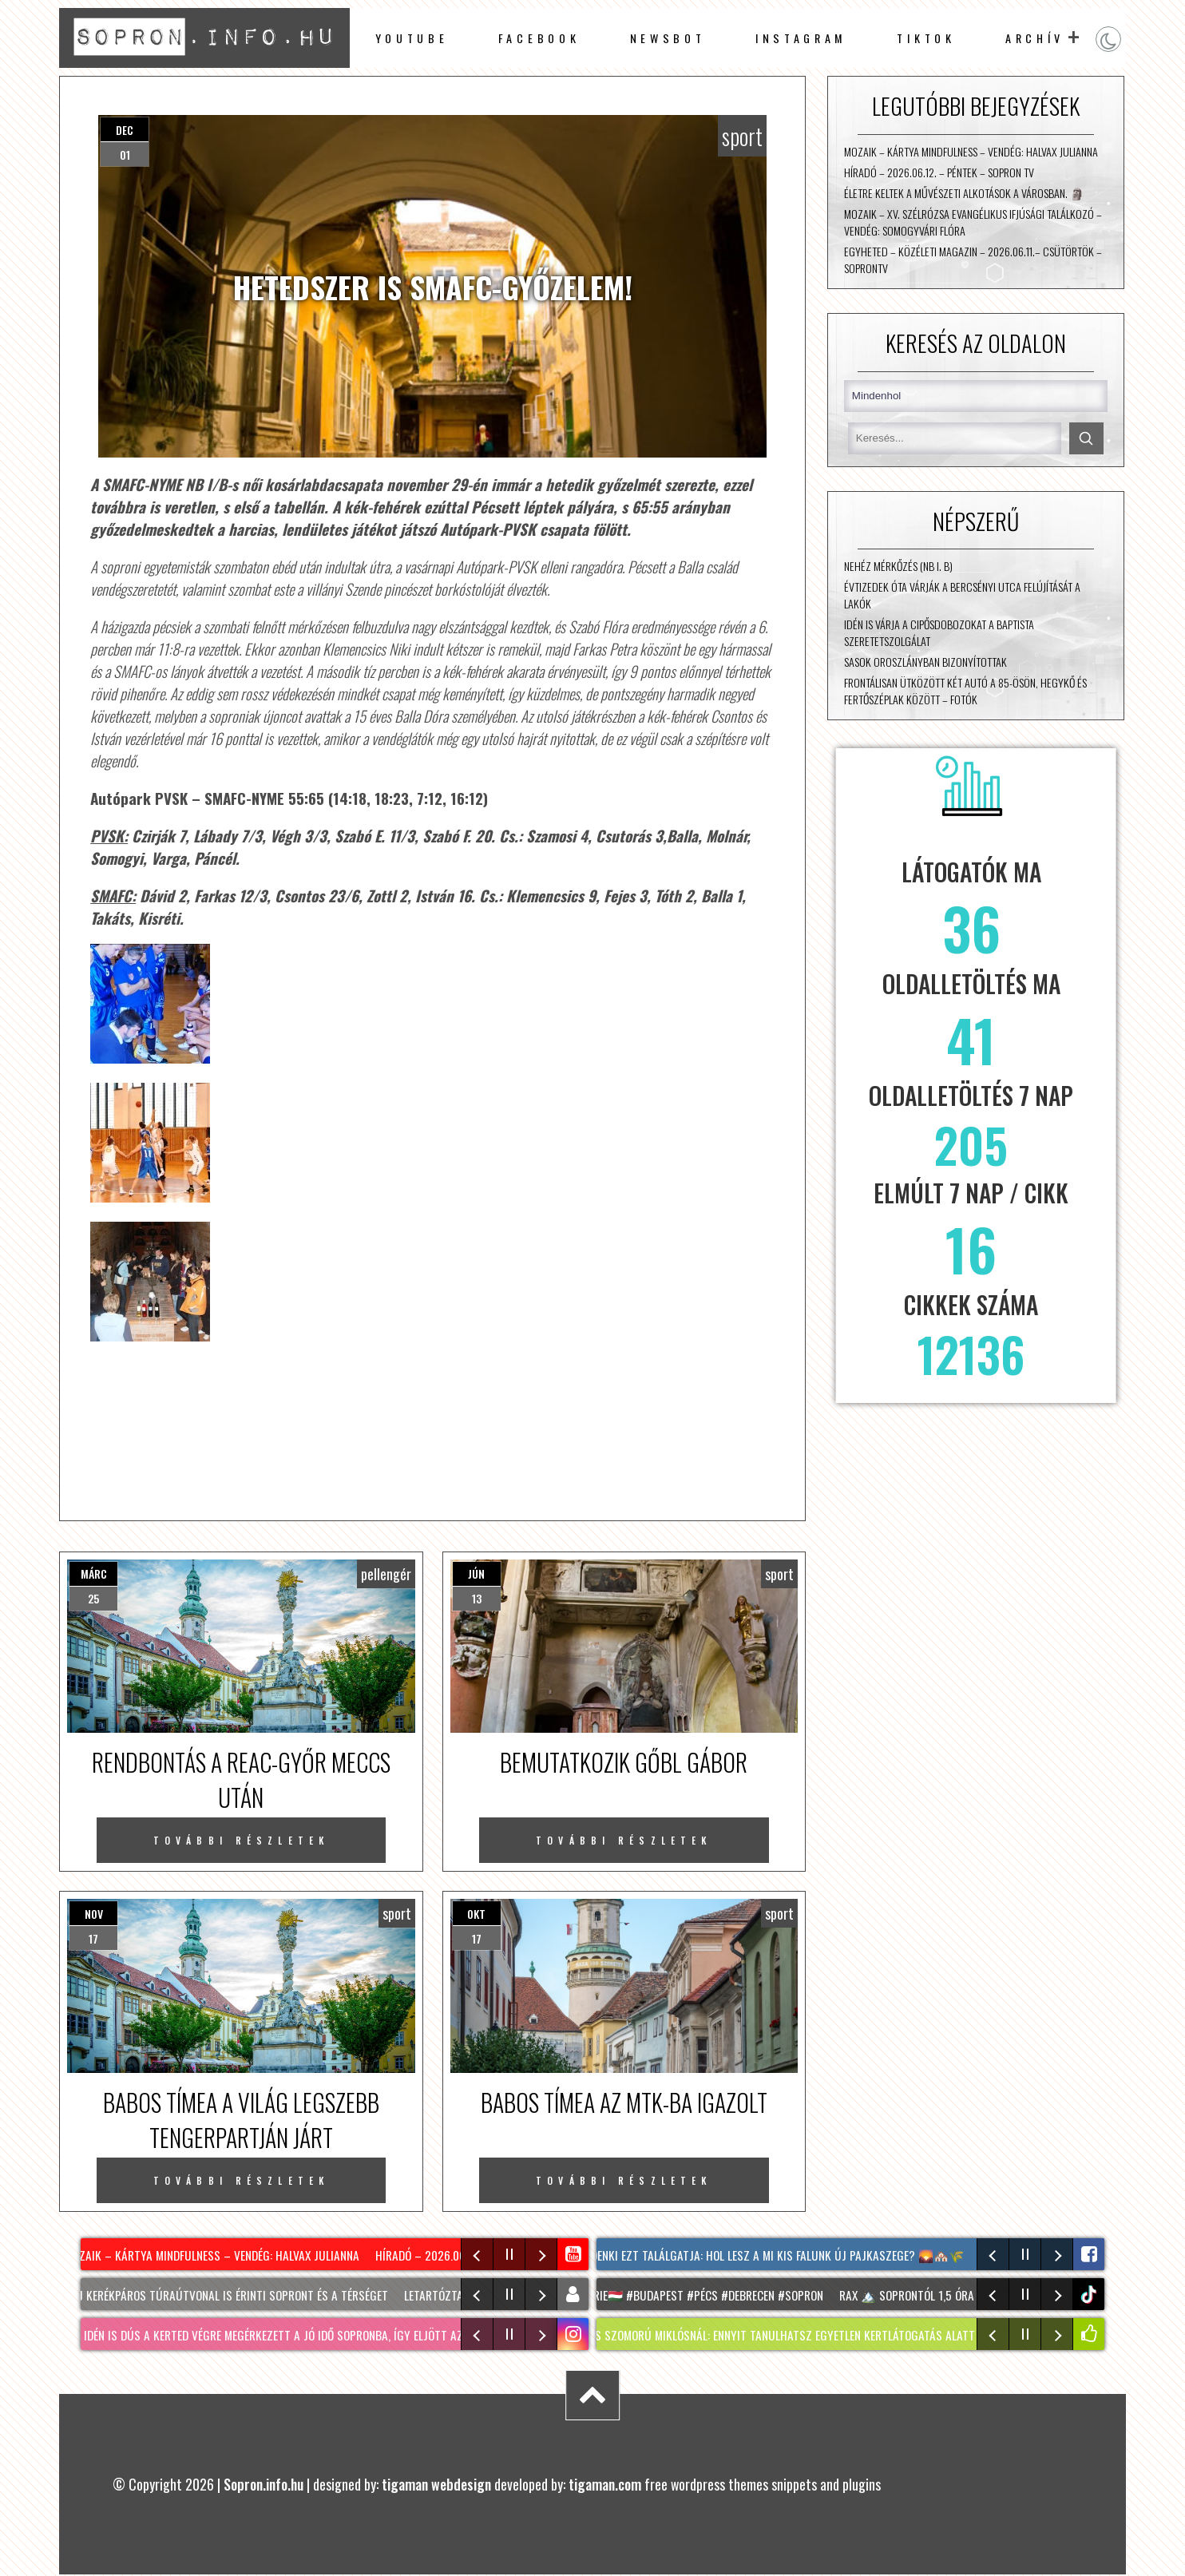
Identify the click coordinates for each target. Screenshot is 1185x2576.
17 (93, 1938)
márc (94, 1573)
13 (477, 1598)
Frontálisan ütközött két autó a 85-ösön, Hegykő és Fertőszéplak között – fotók (965, 690)
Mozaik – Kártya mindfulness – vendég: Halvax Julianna (971, 151)
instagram (801, 38)
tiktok (1090, 2295)
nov (94, 1913)
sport (742, 136)
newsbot (668, 38)
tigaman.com (605, 2484)
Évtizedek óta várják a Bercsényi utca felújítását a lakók (962, 595)
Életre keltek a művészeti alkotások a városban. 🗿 (964, 192)
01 (125, 154)
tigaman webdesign (436, 2484)
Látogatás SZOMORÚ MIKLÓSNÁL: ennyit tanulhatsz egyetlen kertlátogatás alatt (767, 2335)
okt (476, 1913)
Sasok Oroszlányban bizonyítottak (925, 661)
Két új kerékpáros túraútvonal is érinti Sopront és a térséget (224, 2295)
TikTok (926, 38)
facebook (539, 38)
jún (476, 1573)
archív (1034, 38)
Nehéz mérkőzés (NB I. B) (898, 565)
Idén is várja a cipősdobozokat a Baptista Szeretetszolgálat (939, 632)
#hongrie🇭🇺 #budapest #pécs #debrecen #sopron (697, 2295)
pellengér (386, 1573)
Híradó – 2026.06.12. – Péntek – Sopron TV (939, 172)
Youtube (412, 38)
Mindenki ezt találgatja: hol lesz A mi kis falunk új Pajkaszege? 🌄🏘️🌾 (772, 2255)
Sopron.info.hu (263, 2484)
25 (93, 1598)
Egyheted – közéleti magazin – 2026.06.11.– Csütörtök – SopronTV (973, 259)
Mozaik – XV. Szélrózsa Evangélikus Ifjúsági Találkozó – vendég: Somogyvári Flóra (973, 222)
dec (124, 129)
